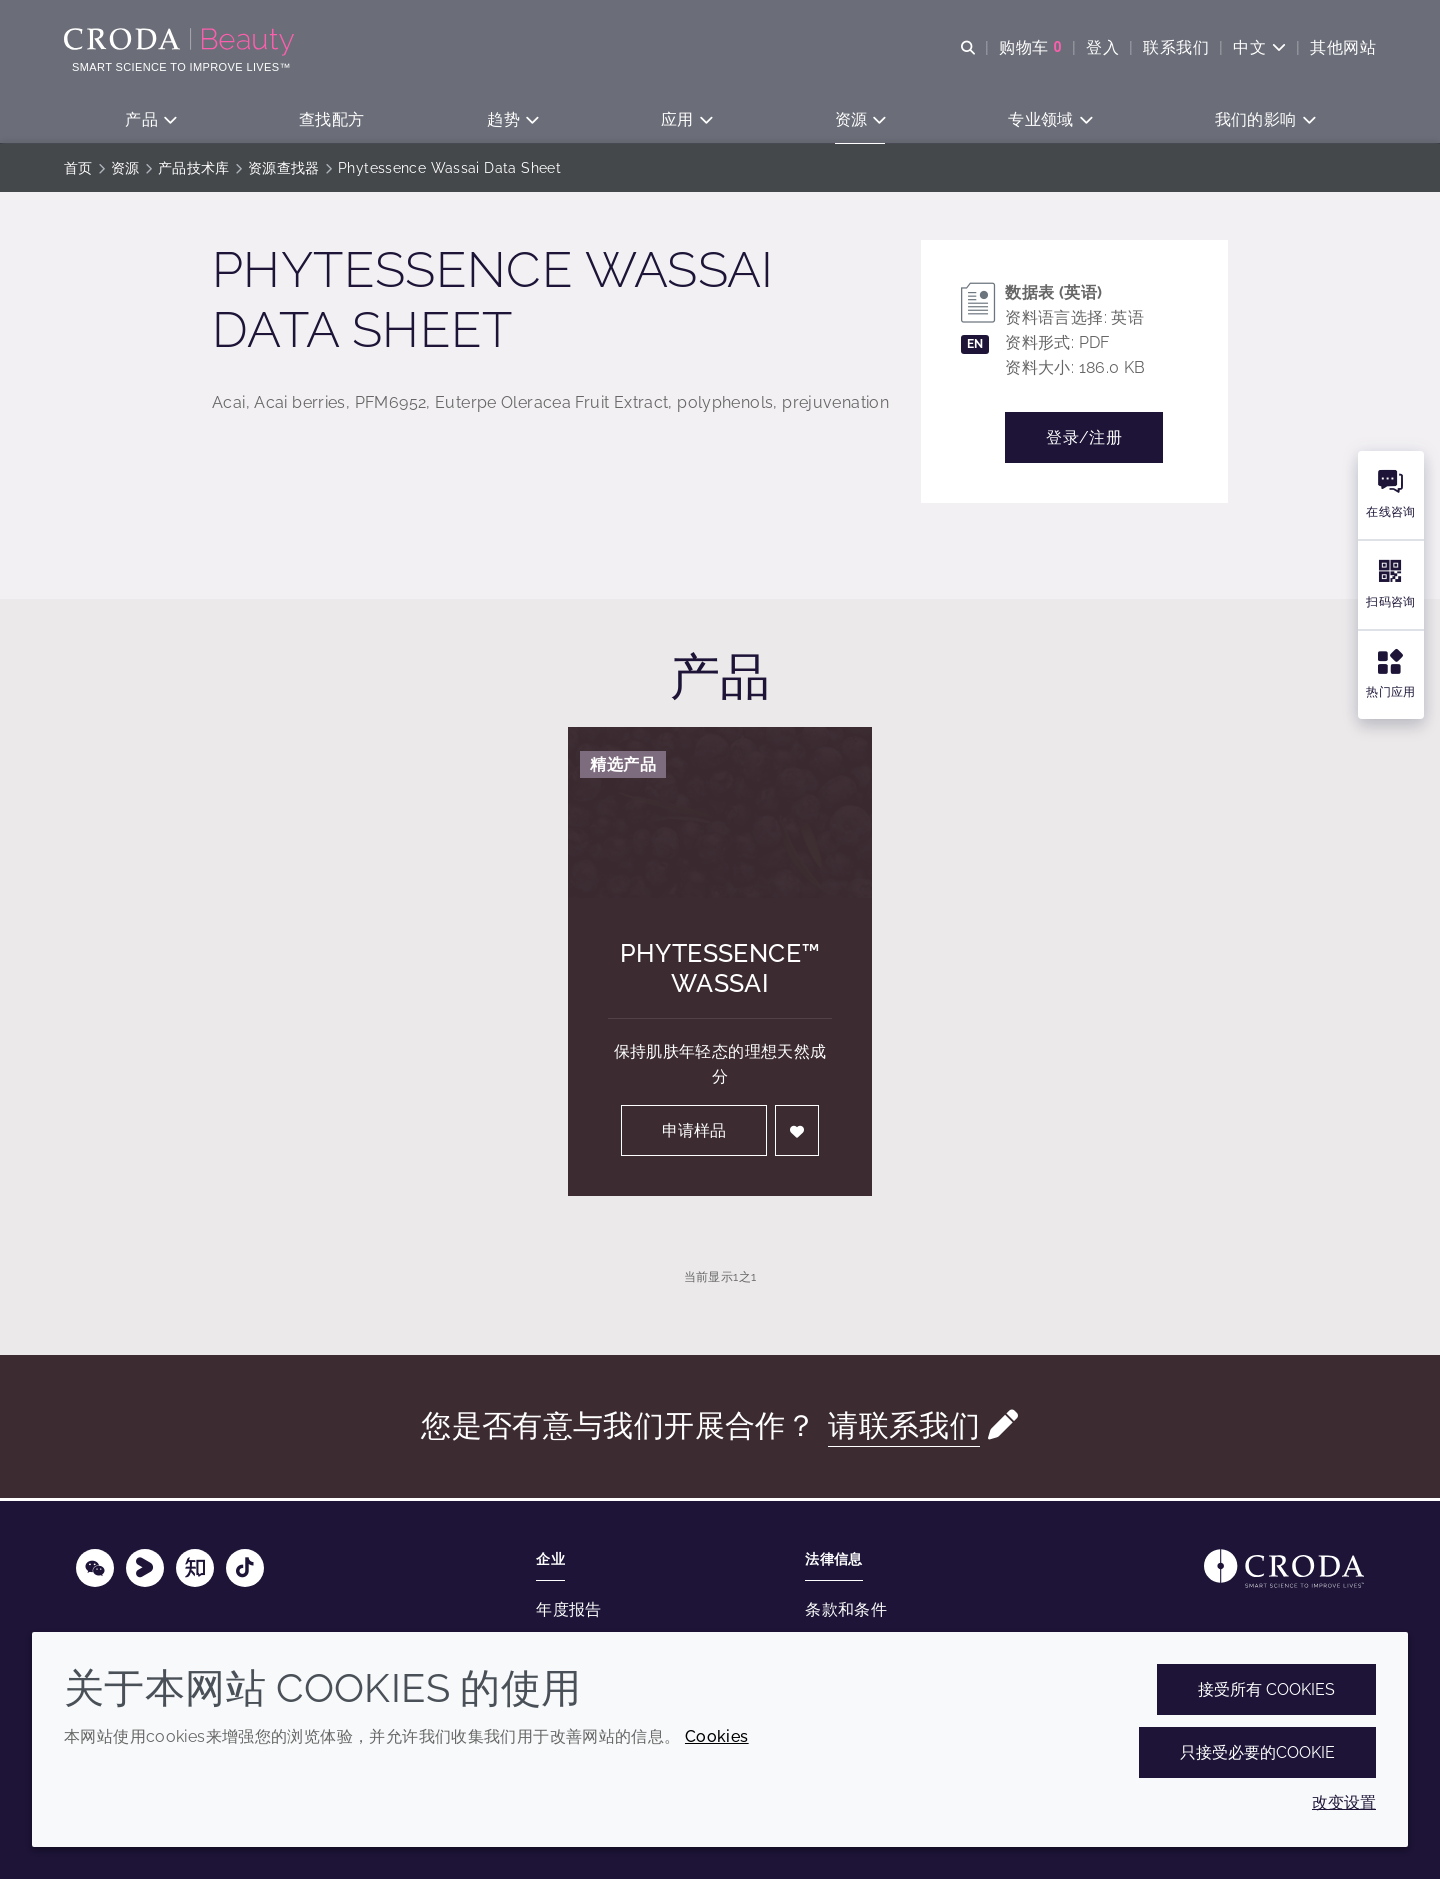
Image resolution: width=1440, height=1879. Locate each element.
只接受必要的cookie (1257, 1752)
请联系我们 (904, 1428)
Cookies (717, 1736)
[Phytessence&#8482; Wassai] (720, 815)
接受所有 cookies (1266, 1689)
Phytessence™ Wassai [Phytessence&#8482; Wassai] (720, 971)
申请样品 (694, 1133)
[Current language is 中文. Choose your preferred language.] (1259, 47)
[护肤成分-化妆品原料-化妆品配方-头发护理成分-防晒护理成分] (181, 42)
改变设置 (1344, 1802)
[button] (150, 120)
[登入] (797, 1133)
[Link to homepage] (1284, 1568)
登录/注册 (1084, 440)
